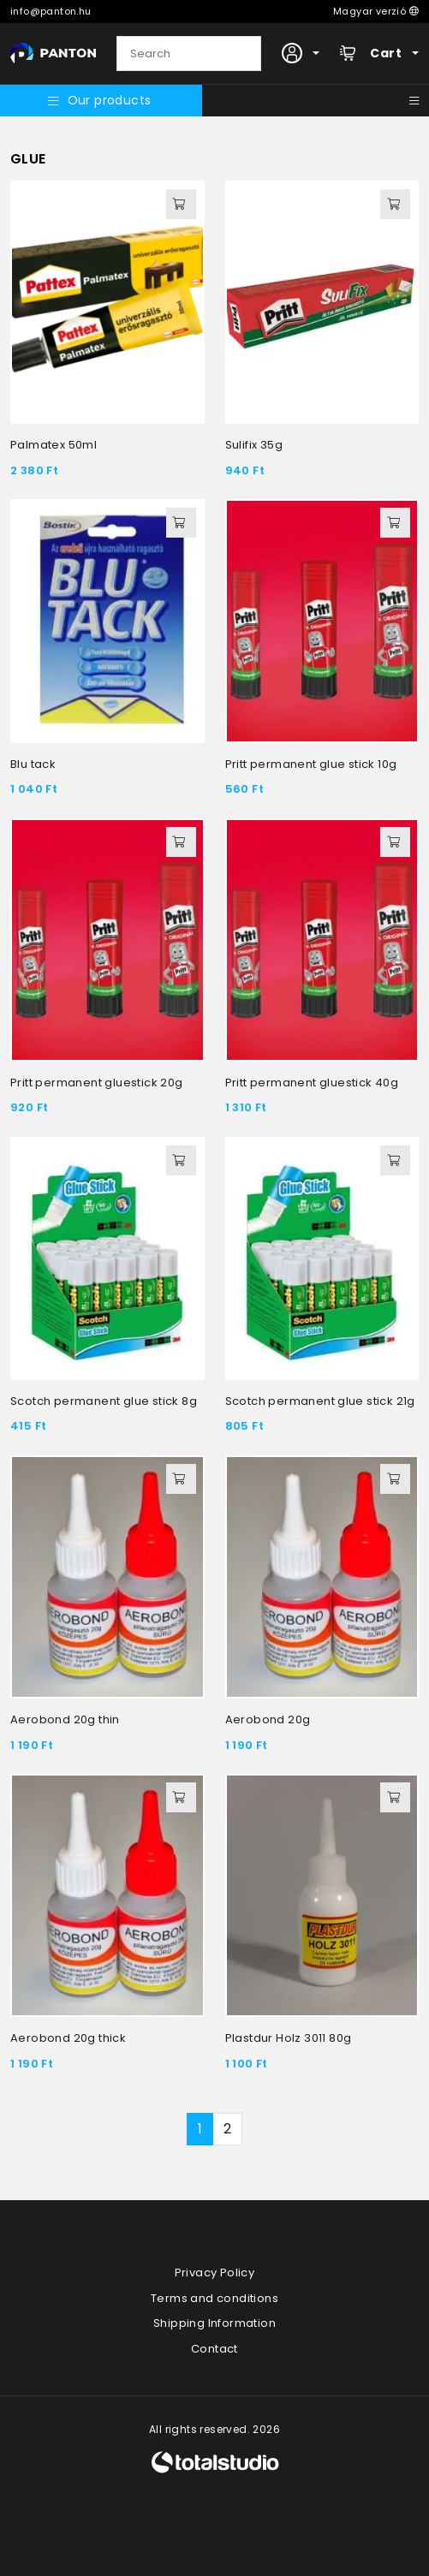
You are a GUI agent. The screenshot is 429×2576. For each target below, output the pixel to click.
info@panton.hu (51, 11)
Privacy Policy (215, 2272)
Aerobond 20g (268, 1719)
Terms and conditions (214, 2298)
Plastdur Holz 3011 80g (288, 2038)
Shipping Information (214, 2323)
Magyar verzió (376, 11)
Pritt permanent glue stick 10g (311, 764)
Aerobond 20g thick (68, 2038)
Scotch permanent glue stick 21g (320, 1401)
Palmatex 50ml (53, 445)
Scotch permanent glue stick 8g (103, 1401)
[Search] (188, 54)
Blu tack (33, 764)
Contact (214, 2349)
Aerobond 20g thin (65, 1719)
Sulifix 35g (254, 445)
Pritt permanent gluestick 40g (312, 1082)
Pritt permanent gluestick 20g (96, 1082)
